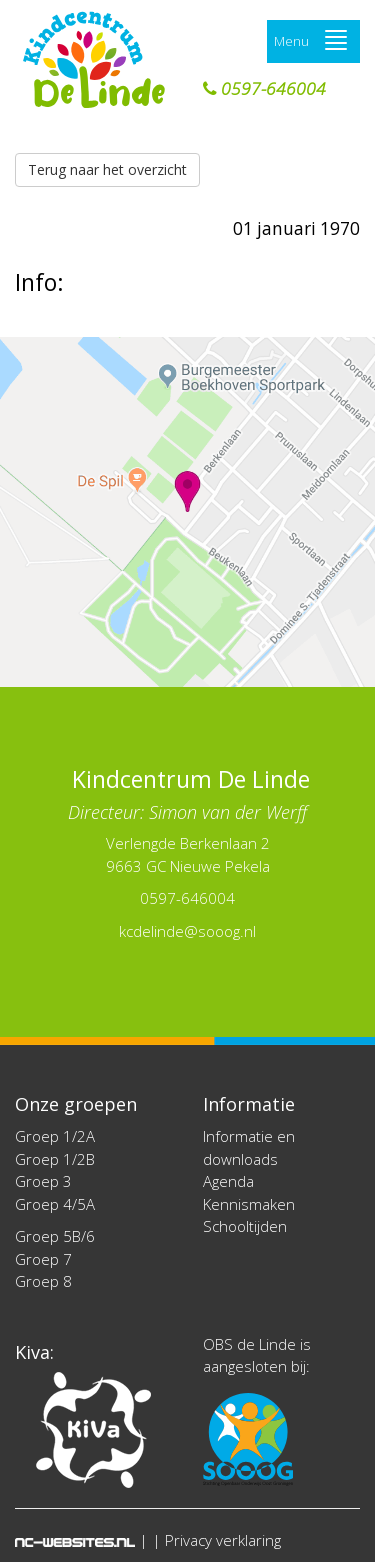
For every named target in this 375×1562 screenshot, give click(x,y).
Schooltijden (245, 1226)
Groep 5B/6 (55, 1236)
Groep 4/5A (55, 1204)
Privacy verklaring (223, 1540)
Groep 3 (43, 1181)
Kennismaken (249, 1204)
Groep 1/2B (55, 1159)
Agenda (228, 1181)
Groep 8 (43, 1281)
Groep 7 (43, 1259)
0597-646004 (264, 89)
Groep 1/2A (55, 1136)
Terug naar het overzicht (107, 169)
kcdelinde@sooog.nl (187, 931)
